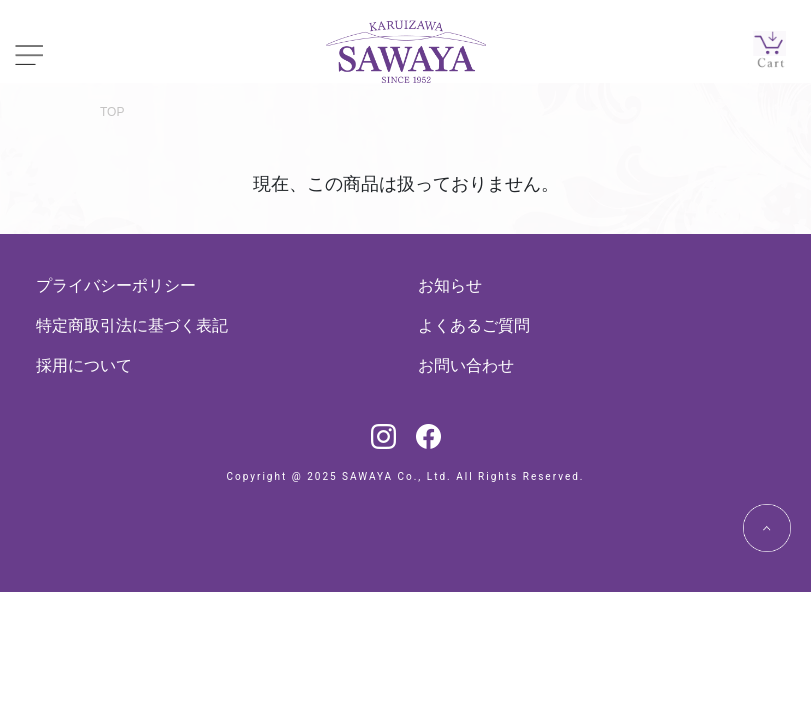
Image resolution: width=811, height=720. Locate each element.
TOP (112, 112)
